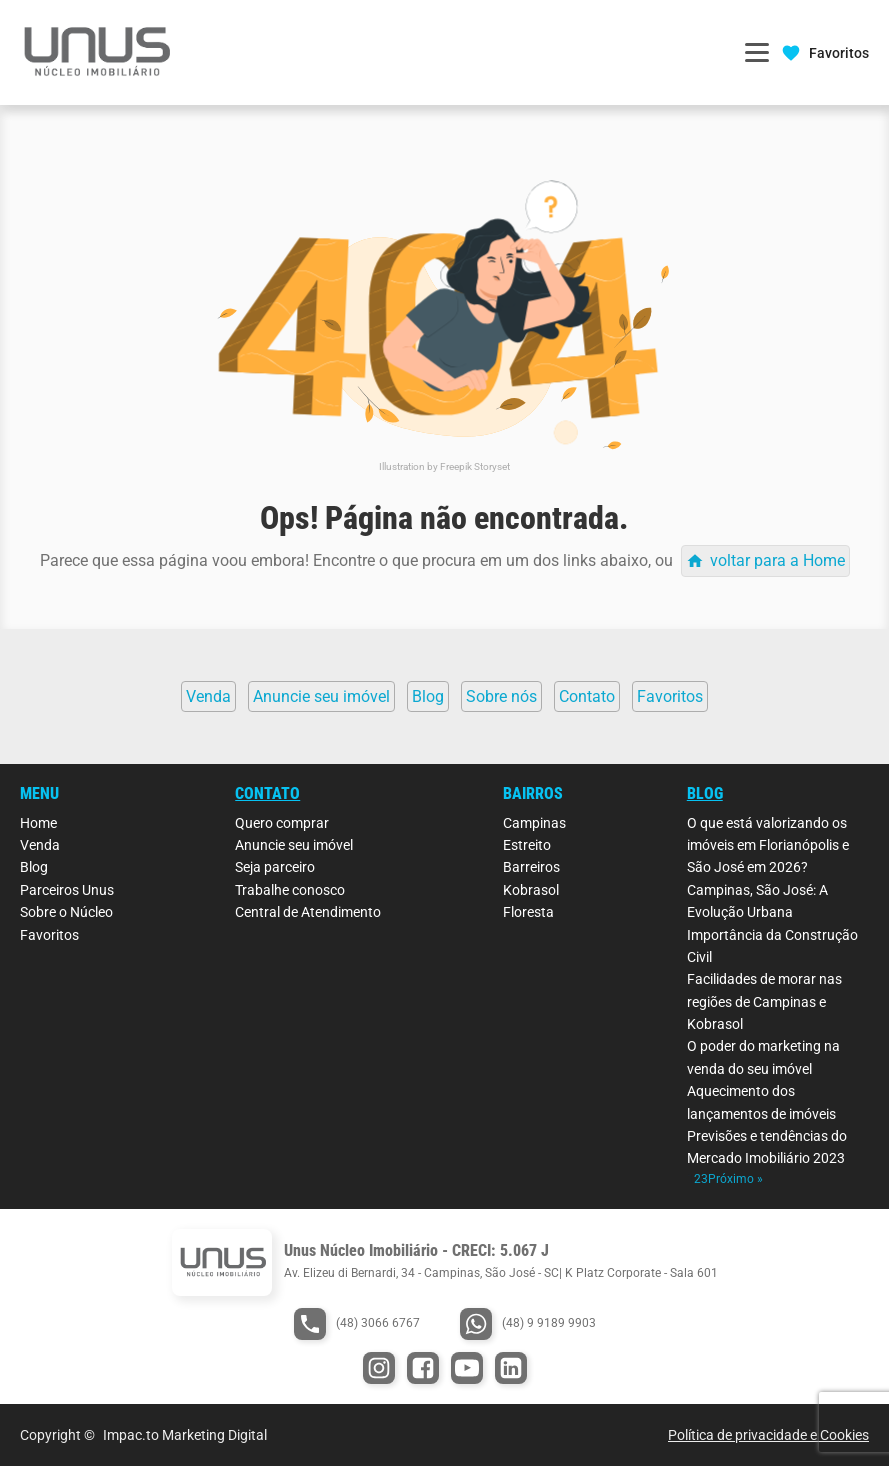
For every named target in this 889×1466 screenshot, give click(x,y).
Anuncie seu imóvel (294, 845)
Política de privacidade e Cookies (768, 1435)
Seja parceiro (275, 867)
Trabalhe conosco (290, 890)
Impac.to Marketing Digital (185, 1435)
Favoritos (49, 935)
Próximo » (735, 1179)
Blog (34, 867)
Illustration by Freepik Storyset (444, 466)
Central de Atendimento (308, 912)
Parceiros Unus (67, 890)
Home (38, 823)
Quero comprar (282, 823)
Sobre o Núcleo (66, 912)
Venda (40, 845)
